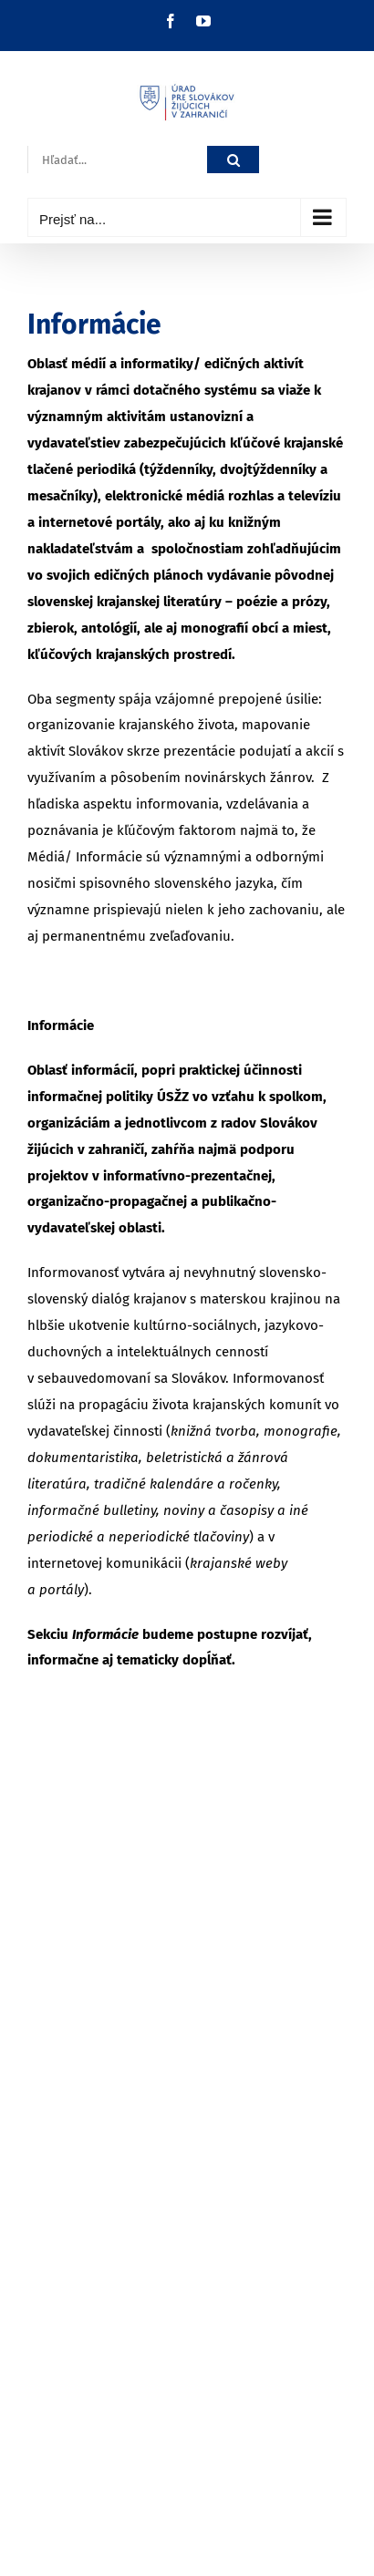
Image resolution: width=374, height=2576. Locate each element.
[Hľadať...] (117, 160)
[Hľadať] (233, 160)
